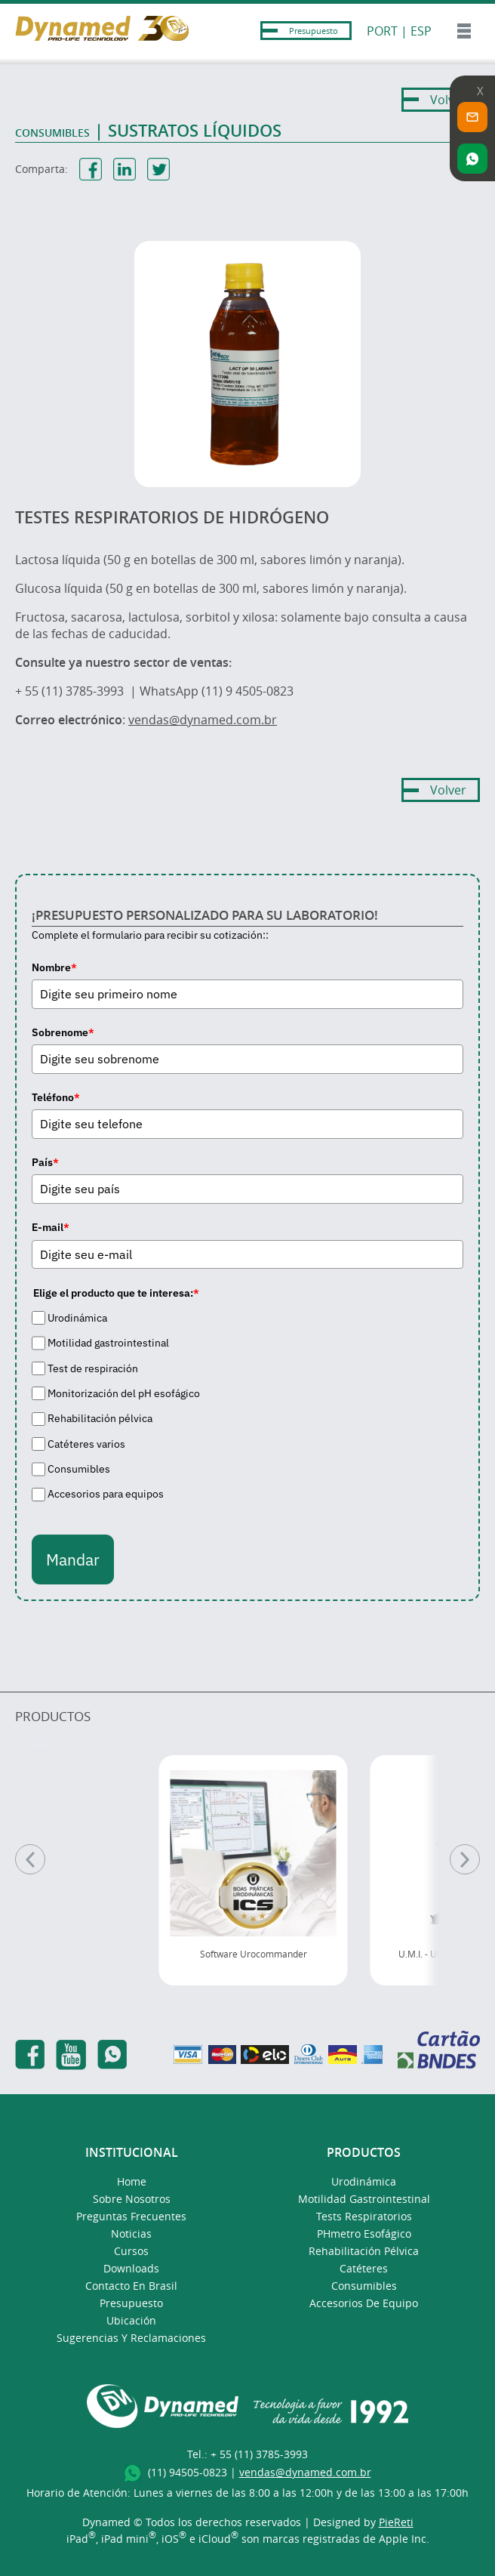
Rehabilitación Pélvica (364, 2251)
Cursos (131, 2251)
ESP (421, 31)
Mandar (73, 1559)
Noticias (131, 2233)
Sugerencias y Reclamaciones (131, 2338)
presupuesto (131, 2303)
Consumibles (79, 1469)
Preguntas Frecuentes (131, 2216)
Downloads (131, 2268)
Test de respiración (93, 1368)
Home (131, 2181)
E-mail (50, 1227)
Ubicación (131, 2320)
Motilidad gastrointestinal (108, 1343)
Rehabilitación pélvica (100, 1418)
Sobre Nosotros (132, 2199)
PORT (382, 31)
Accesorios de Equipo (363, 2303)
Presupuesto (313, 30)
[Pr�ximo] (465, 1859)
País (45, 1162)
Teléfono (56, 1097)
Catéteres (364, 2268)
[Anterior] (30, 1859)
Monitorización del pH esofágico (124, 1393)
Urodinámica (77, 1318)
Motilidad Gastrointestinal (364, 2199)
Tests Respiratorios (364, 2216)
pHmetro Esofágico (364, 2233)
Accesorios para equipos (106, 1494)
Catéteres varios (86, 1444)
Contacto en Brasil (131, 2285)
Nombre (54, 967)
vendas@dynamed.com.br (202, 719)
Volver (448, 99)
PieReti (396, 2522)
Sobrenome (63, 1032)
